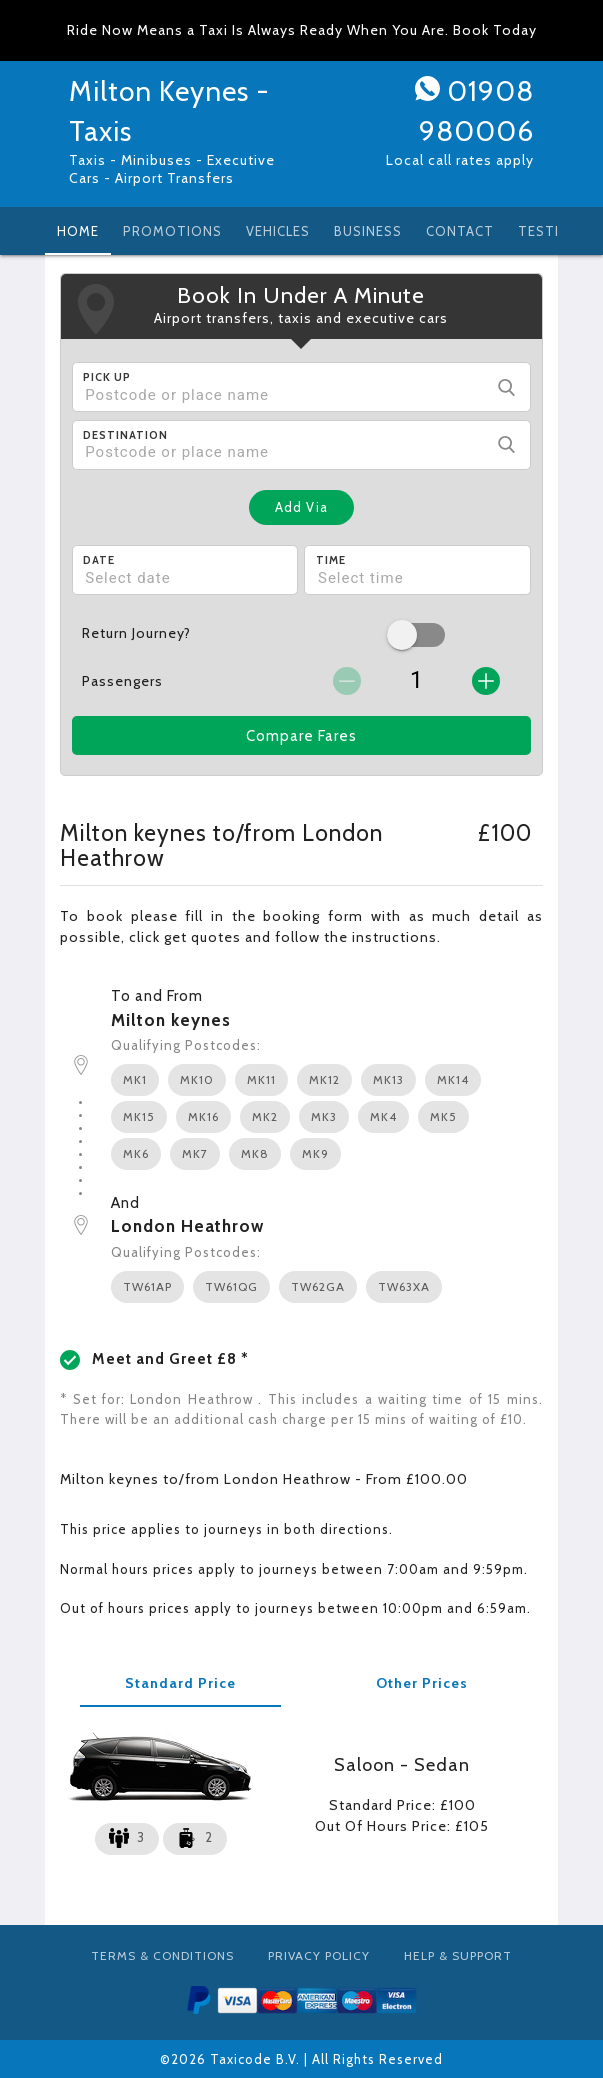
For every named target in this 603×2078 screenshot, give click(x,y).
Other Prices (422, 1683)
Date (99, 560)
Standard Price (180, 1683)
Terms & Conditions (162, 1955)
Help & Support (458, 1955)
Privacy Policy (319, 1955)
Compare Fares (301, 736)
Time (331, 560)
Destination (125, 435)
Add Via (301, 507)
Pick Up (107, 377)
